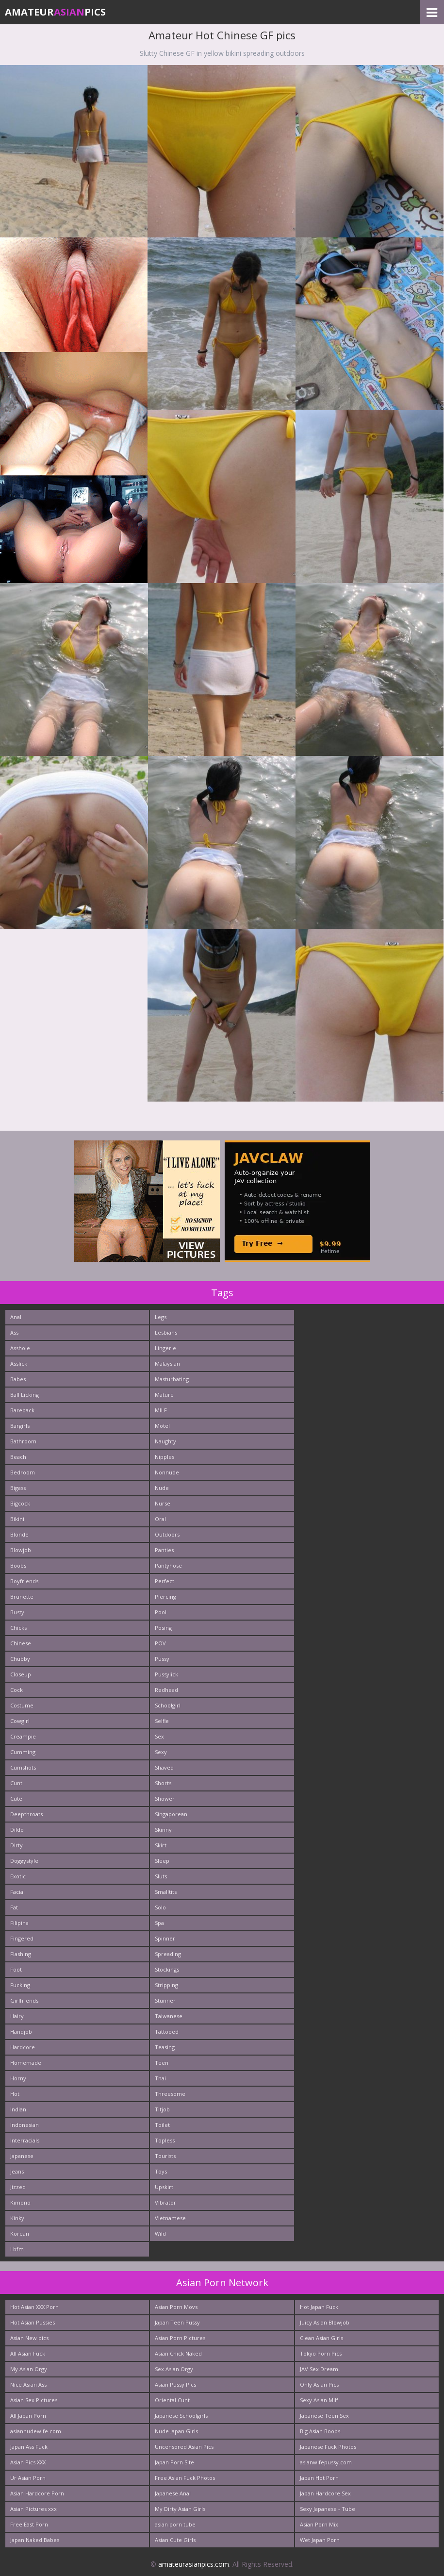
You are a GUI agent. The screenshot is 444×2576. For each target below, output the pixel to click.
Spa (159, 1922)
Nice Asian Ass (28, 2384)
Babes (18, 1379)
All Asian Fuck (27, 2353)
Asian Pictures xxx (33, 2508)
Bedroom (22, 1472)
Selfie (162, 1720)
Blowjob (20, 1550)
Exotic (18, 1876)
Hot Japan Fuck (319, 2306)
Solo (160, 1907)
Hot (14, 2093)
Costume (21, 1705)
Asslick (18, 1363)
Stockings (167, 1969)
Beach (18, 1456)
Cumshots (23, 1767)
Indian (18, 2109)
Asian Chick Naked (178, 2353)
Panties (164, 1550)
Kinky (17, 2218)
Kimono (20, 2202)
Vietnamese (170, 2218)
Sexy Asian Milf (319, 2400)
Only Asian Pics (319, 2384)
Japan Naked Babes (34, 2539)
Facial (17, 1891)
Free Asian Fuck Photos (185, 2477)
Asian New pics (29, 2338)
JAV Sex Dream (319, 2369)
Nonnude (167, 1472)
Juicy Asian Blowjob (324, 2322)
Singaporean (171, 1814)
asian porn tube (175, 2524)
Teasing (165, 2047)
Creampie (23, 1736)
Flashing (20, 1953)
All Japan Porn (28, 2415)
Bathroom (23, 1441)
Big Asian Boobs (320, 2431)
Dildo (17, 1829)
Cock (16, 1689)
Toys (161, 2171)
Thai (160, 2078)
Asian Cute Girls (175, 2539)
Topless (165, 2140)
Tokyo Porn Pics (321, 2353)
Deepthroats (26, 1814)
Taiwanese (168, 2016)
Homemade (25, 2062)
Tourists (165, 2155)
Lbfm (17, 2249)
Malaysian (167, 1363)
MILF (161, 1410)
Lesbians (166, 1332)
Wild (160, 2233)
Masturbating (172, 1379)
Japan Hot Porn (319, 2477)
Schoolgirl (168, 1705)
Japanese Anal (173, 2493)
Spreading (168, 1953)
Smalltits (166, 1891)
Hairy (17, 2016)
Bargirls (20, 1425)
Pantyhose (168, 1565)
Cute (16, 1798)
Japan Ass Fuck (29, 2446)
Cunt (16, 1783)
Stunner (165, 2000)
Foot (16, 1969)
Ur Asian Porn (28, 2477)
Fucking (20, 1985)
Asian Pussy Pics (175, 2384)
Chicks (18, 1627)
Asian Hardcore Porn (37, 2493)
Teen (161, 2062)
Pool (160, 1612)
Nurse (162, 1503)
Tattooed (167, 2031)
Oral (160, 1518)
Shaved (164, 1767)
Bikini (17, 1518)
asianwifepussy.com (326, 2462)
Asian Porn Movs (176, 2306)
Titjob (162, 2109)
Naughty (165, 1441)
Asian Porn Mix (319, 2524)
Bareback (22, 1410)
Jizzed (18, 2187)
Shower (165, 1798)
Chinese (20, 1643)
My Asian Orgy (28, 2369)
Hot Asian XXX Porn (34, 2306)
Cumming (22, 1752)
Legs (160, 1317)
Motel (162, 1425)
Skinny (163, 1829)
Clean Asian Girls (321, 2338)
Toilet (162, 2124)
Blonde (19, 1534)
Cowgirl (20, 1720)
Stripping (166, 1985)
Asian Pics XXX (28, 2462)
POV (160, 1643)
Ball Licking (24, 1394)
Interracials (24, 2140)
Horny (18, 2078)
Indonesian (24, 2124)
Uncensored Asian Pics (184, 2446)
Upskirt (164, 2187)
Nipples (164, 1456)
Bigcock (20, 1503)
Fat (14, 1907)
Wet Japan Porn (320, 2539)
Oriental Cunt (172, 2400)
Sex (159, 1736)
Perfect (164, 1581)
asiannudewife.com (35, 2431)
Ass (14, 1332)
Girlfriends (24, 2000)
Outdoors (167, 1534)
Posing (163, 1627)
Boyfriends (24, 1581)
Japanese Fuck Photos (328, 2446)
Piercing (165, 1596)
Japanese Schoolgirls (181, 2415)
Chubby (20, 1658)
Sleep (162, 1860)
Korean (19, 2233)
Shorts (163, 1783)
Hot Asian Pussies (32, 2322)
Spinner (165, 1938)
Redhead (166, 1689)
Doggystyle (24, 1860)
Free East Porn (29, 2524)
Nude (162, 1487)
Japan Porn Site (174, 2462)
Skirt (160, 1845)
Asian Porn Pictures (180, 2338)
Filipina (19, 1922)
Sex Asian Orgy (174, 2369)
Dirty (16, 1845)
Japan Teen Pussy (177, 2322)
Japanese (21, 2155)
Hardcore (22, 2047)
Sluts (161, 1876)
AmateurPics (55, 11)
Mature (164, 1394)
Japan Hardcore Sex (325, 2493)
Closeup (20, 1674)
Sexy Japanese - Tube (327, 2508)
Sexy (161, 1752)
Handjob (21, 2031)
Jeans (17, 2171)
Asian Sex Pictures (33, 2400)
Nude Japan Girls (176, 2431)
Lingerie (165, 1348)
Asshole (20, 1348)
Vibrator (165, 2202)
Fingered (21, 1938)
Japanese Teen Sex (324, 2415)
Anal (15, 1317)
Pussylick (166, 1674)
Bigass (18, 1487)
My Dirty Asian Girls (180, 2508)
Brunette (21, 1596)
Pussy (162, 1658)
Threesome (170, 2093)
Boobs (18, 1565)
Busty (17, 1612)
